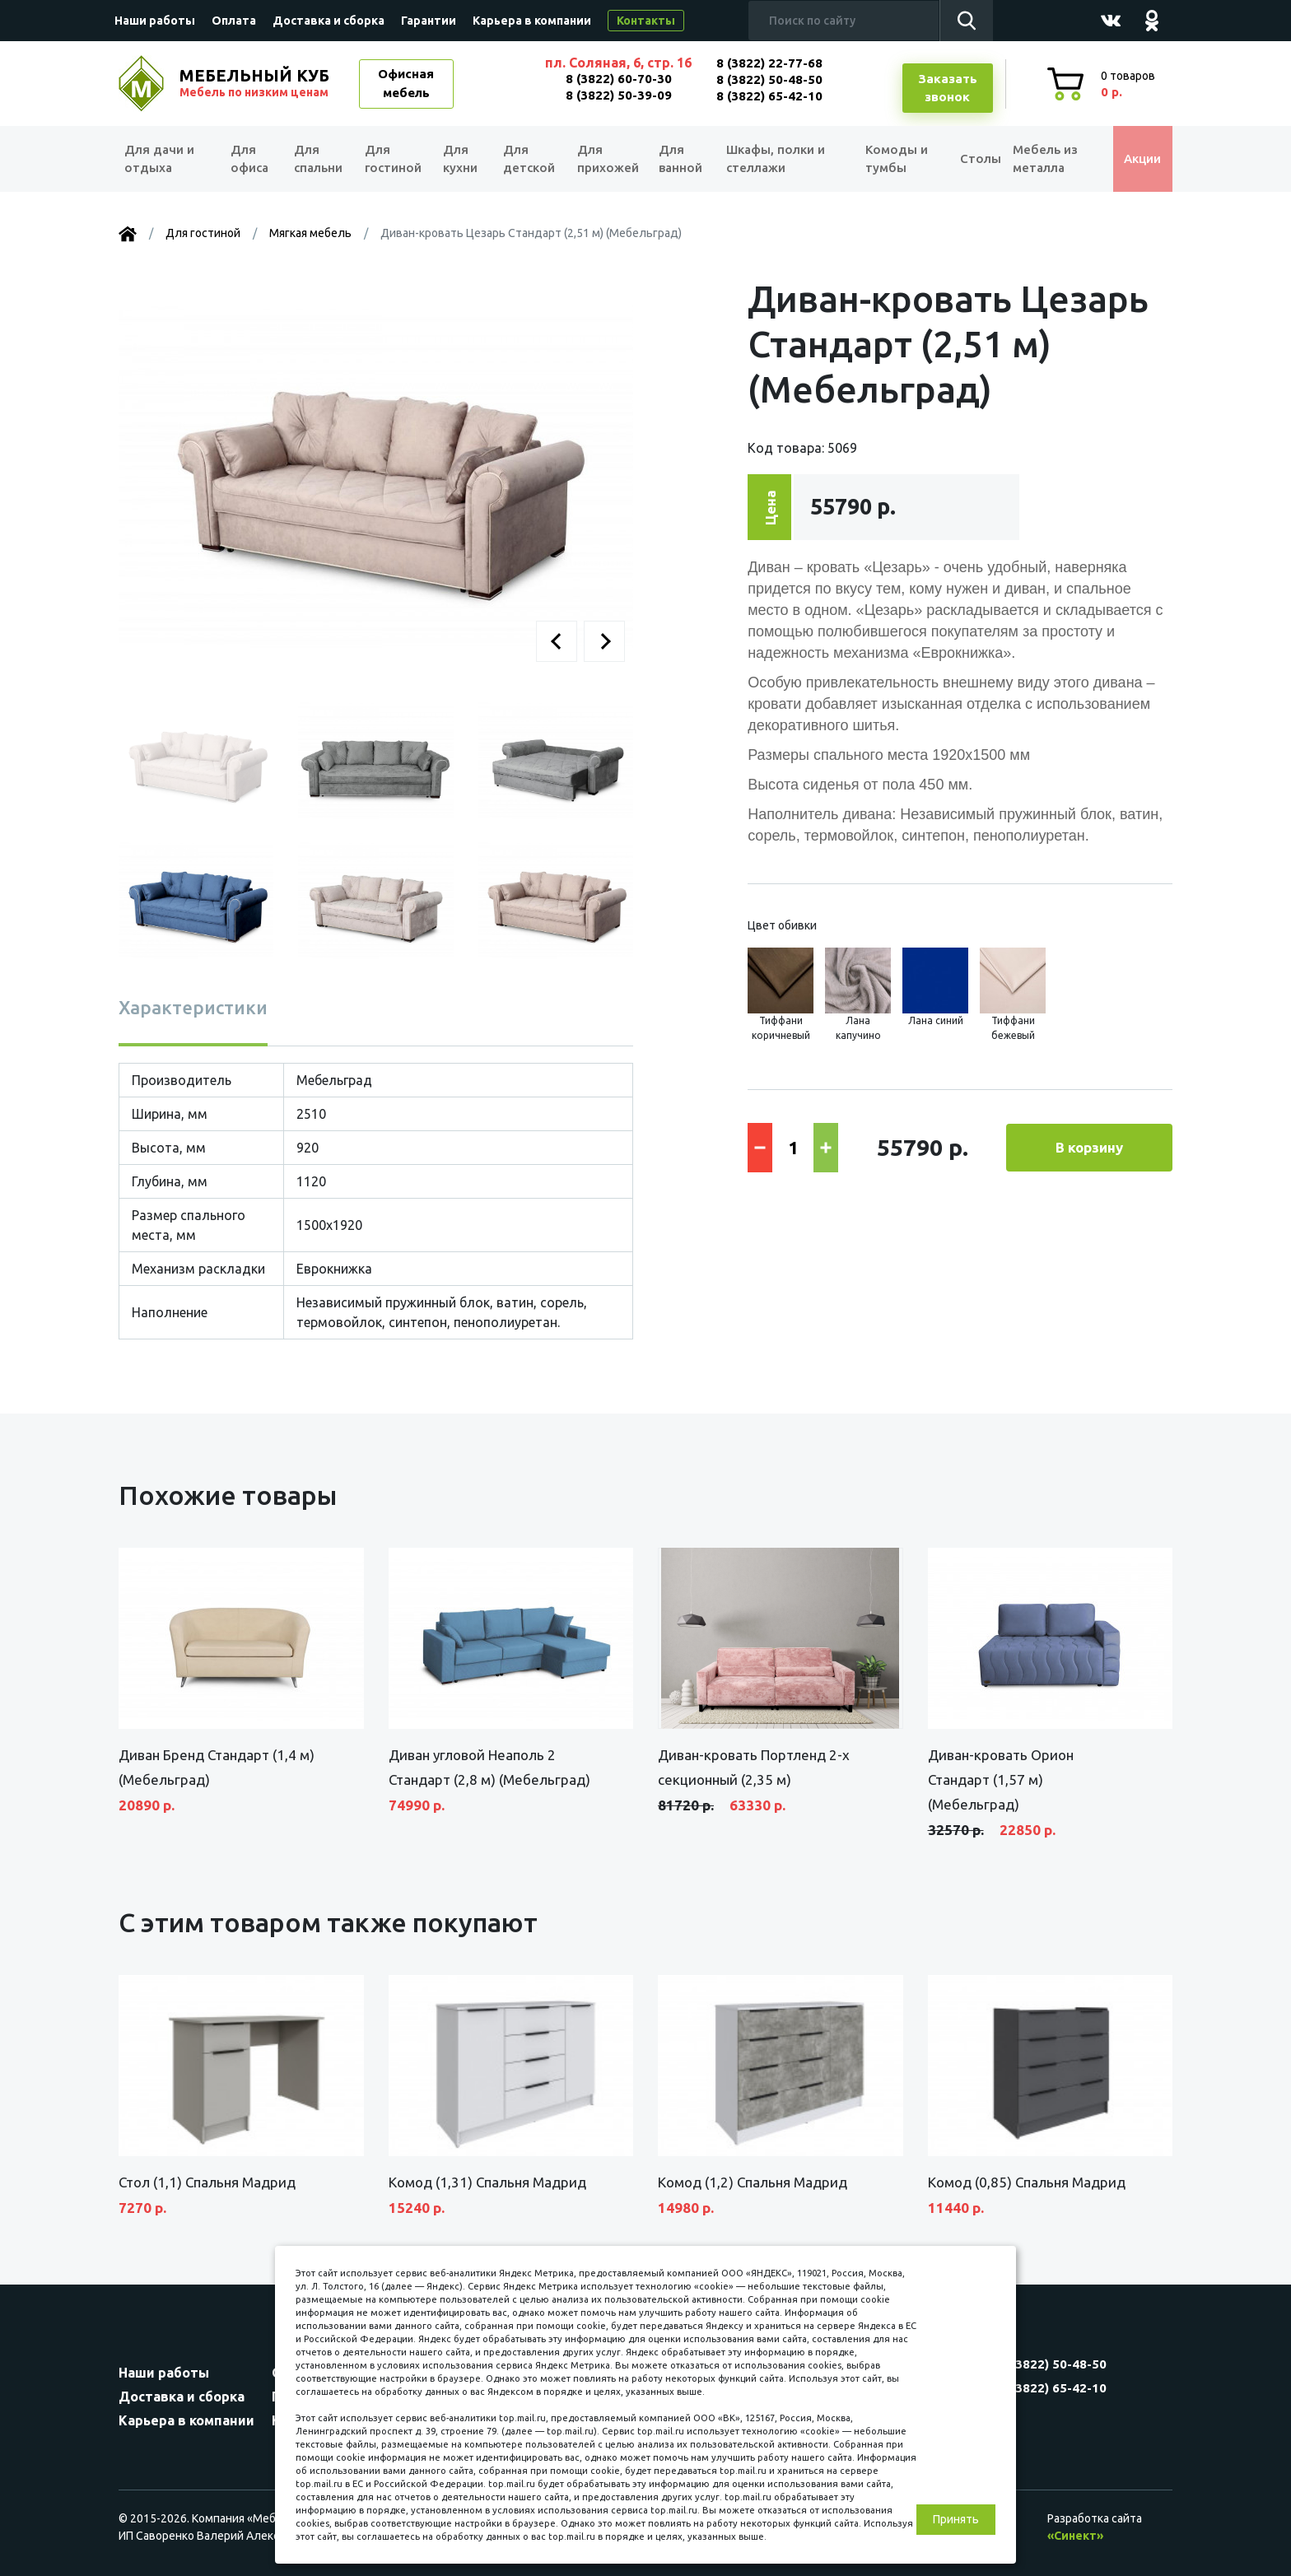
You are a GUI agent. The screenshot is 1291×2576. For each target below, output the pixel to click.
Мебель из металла (1038, 158)
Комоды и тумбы (884, 158)
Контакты (646, 20)
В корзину (1089, 1147)
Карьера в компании (532, 20)
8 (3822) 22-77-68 (769, 63)
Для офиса (249, 158)
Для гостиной (392, 158)
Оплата (234, 20)
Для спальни (317, 158)
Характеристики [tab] (193, 1007)
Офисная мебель (406, 83)
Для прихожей (604, 158)
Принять (956, 2519)
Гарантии (428, 20)
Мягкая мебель (310, 233)
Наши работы (154, 20)
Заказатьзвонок (947, 88)
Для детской (526, 158)
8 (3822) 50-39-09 (619, 95)
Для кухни (457, 158)
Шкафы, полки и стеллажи (771, 158)
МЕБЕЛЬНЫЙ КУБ (256, 83)
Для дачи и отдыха (163, 158)
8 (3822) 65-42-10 (769, 96)
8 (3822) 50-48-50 (769, 79)
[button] (556, 641)
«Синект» (1075, 2535)
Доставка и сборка (329, 20)
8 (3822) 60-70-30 (619, 79)
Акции (1135, 158)
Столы (965, 158)
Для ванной (676, 158)
